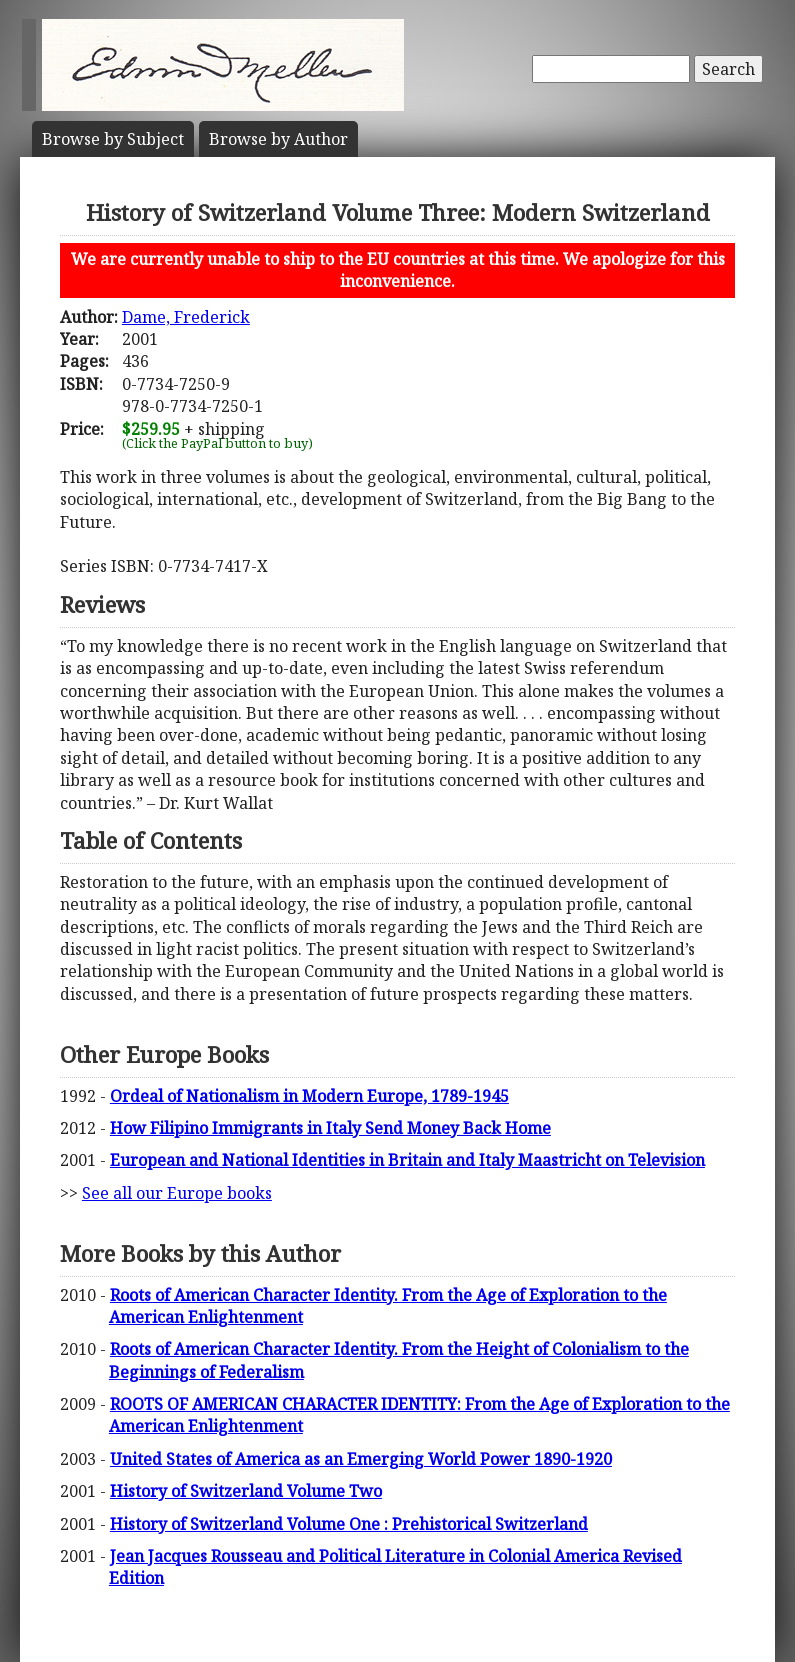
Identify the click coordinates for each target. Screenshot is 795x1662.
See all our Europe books (177, 1193)
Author (278, 139)
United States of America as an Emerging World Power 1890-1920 (361, 1459)
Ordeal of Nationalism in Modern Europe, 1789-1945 (309, 1096)
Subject (113, 139)
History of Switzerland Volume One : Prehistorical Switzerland (349, 1524)
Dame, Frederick (186, 317)
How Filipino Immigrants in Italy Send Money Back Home (330, 1128)
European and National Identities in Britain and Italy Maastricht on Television (407, 1160)
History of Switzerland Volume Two (246, 1491)
